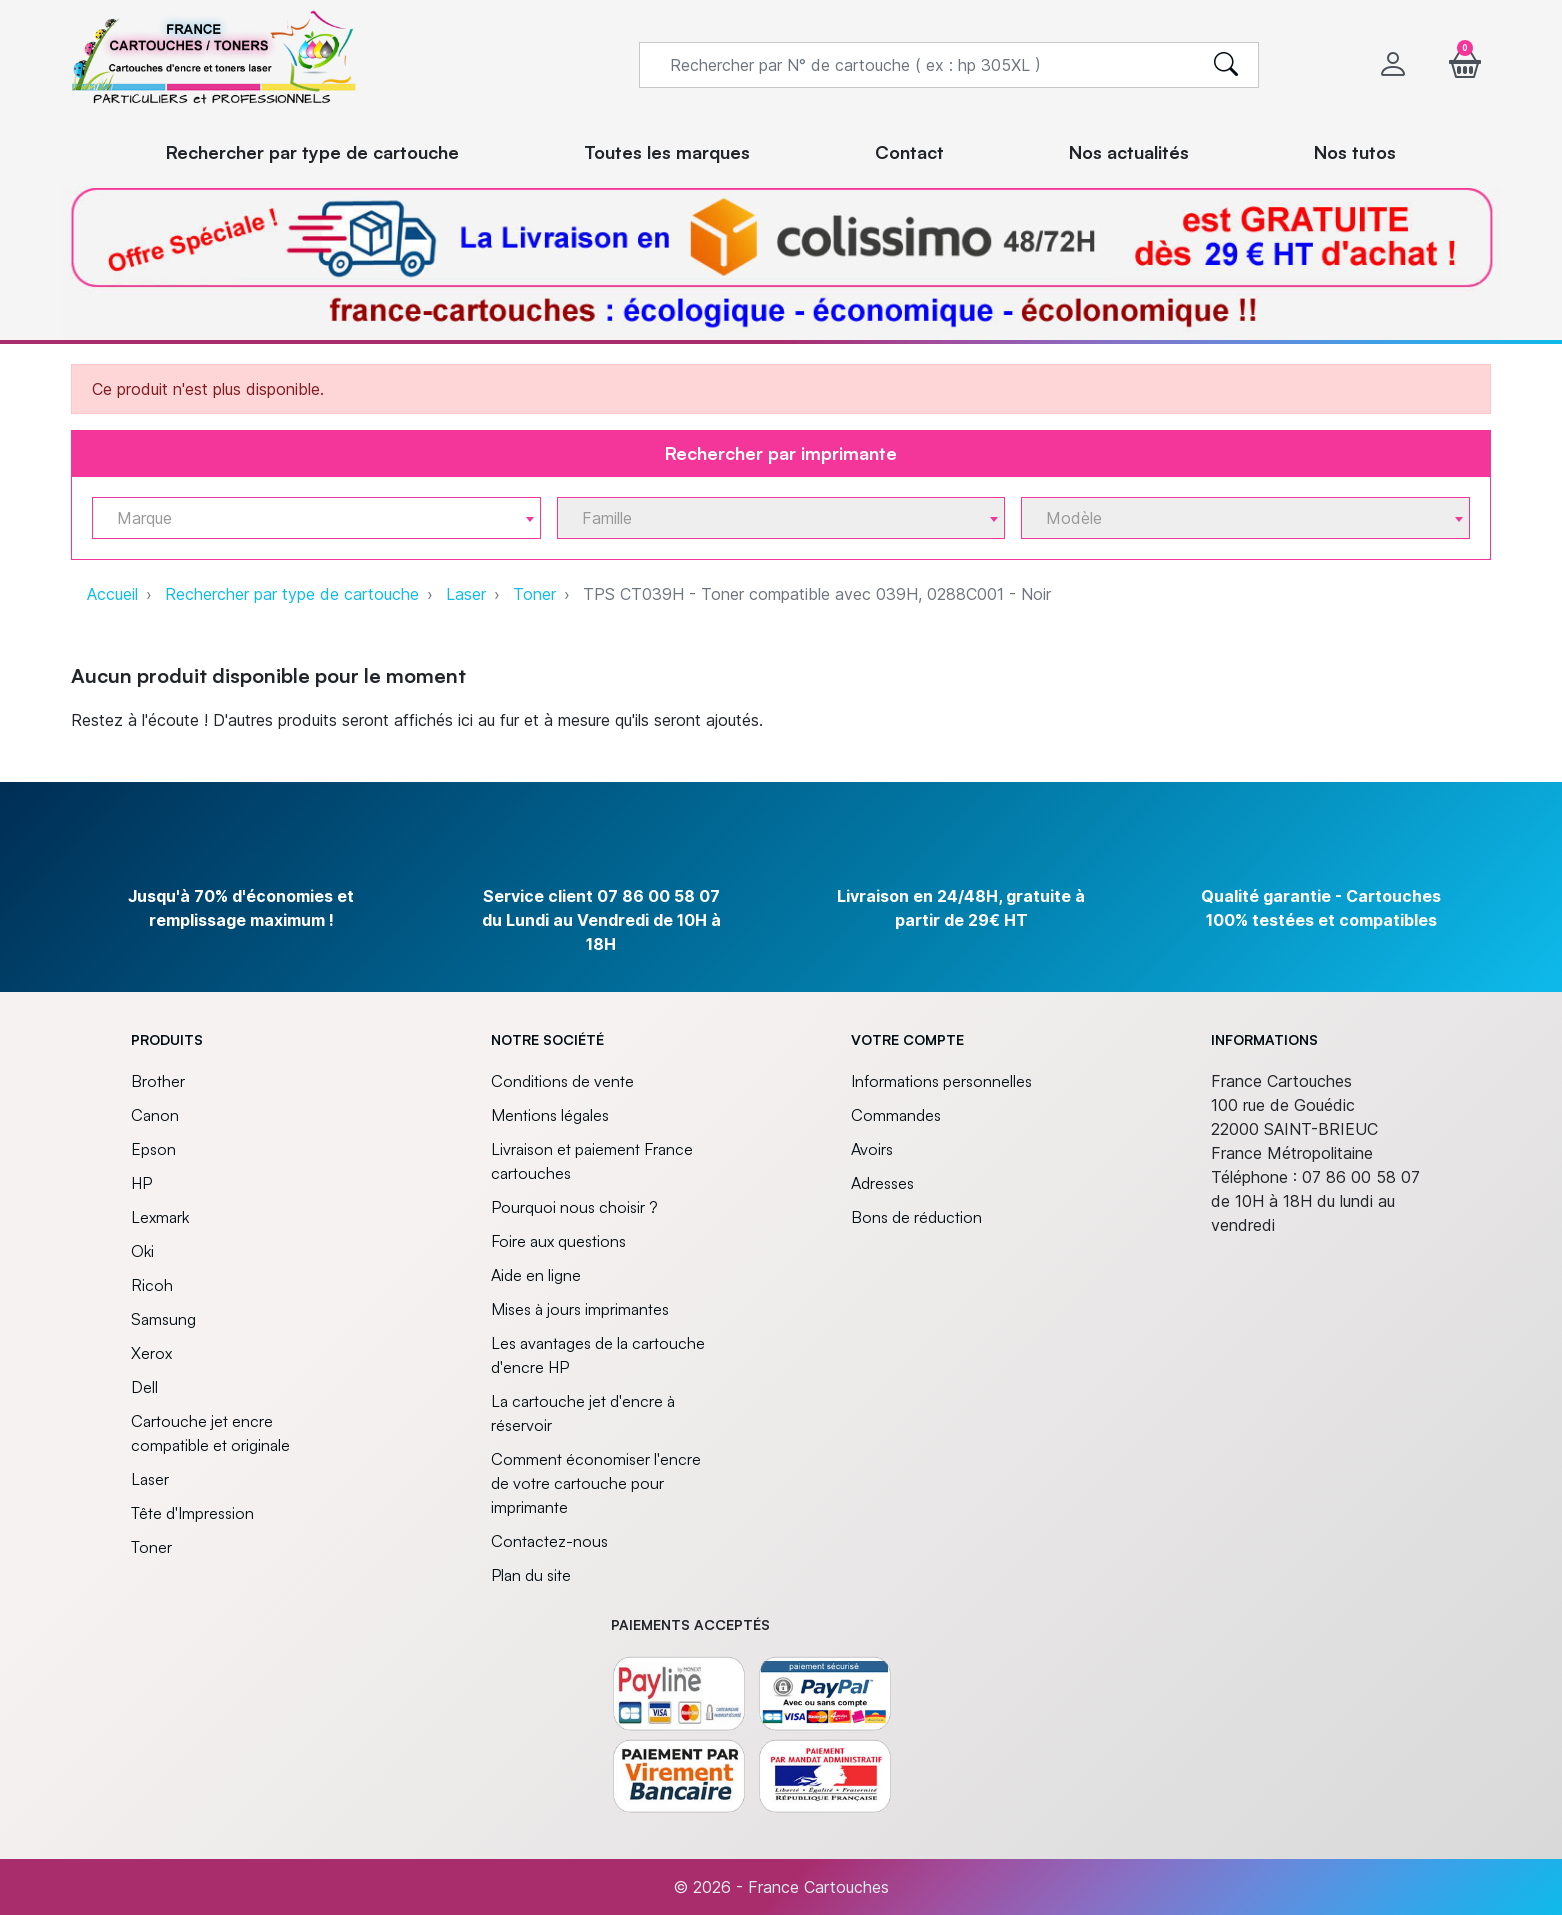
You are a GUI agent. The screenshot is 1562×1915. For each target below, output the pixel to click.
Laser (466, 594)
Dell (144, 1387)
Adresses (882, 1183)
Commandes (896, 1115)
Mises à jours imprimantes (580, 1309)
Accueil (112, 594)
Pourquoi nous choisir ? (574, 1207)
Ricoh (152, 1285)
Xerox (151, 1353)
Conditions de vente (562, 1081)
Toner (534, 594)
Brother (158, 1081)
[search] (1226, 65)
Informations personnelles (941, 1081)
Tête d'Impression (192, 1513)
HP (141, 1183)
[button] (1465, 64)
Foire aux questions (558, 1241)
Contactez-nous (549, 1541)
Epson (153, 1149)
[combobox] (316, 518)
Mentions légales (550, 1115)
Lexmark (160, 1217)
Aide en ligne (536, 1275)
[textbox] (308, 518)
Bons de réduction (916, 1217)
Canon (155, 1115)
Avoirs (872, 1149)
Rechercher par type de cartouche (292, 594)
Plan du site (531, 1575)
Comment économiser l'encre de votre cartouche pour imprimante (596, 1483)
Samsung (163, 1319)
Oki (142, 1251)
